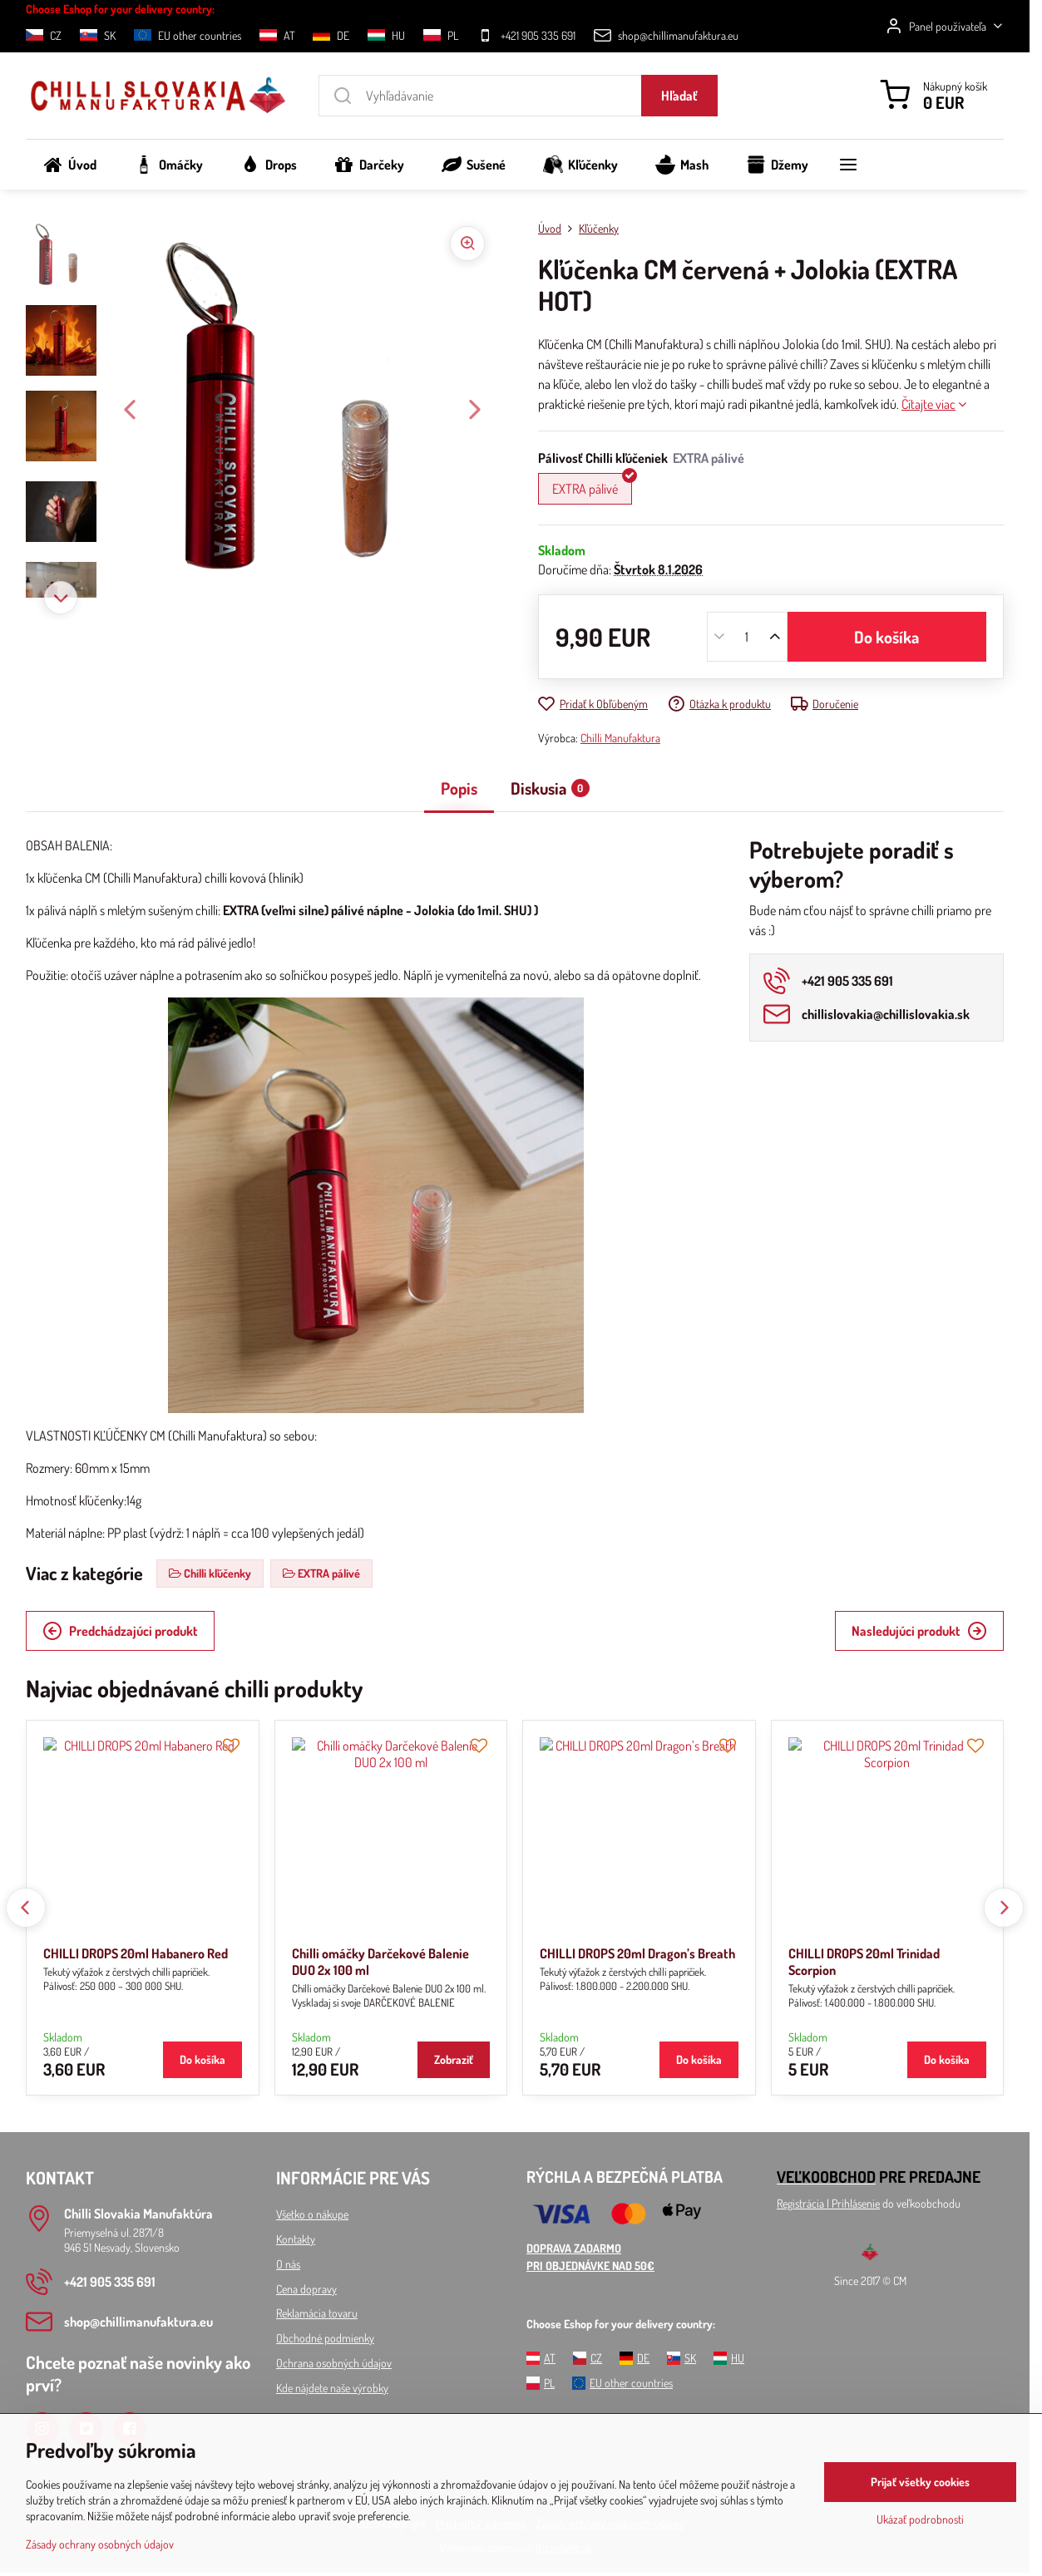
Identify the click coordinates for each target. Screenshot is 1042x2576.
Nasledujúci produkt (919, 1631)
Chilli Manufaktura (620, 738)
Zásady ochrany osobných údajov (100, 2544)
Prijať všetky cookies (920, 2482)
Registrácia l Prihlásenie (828, 2203)
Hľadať (679, 95)
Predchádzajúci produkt (120, 1631)
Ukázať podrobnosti (920, 2519)
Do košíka (886, 637)
